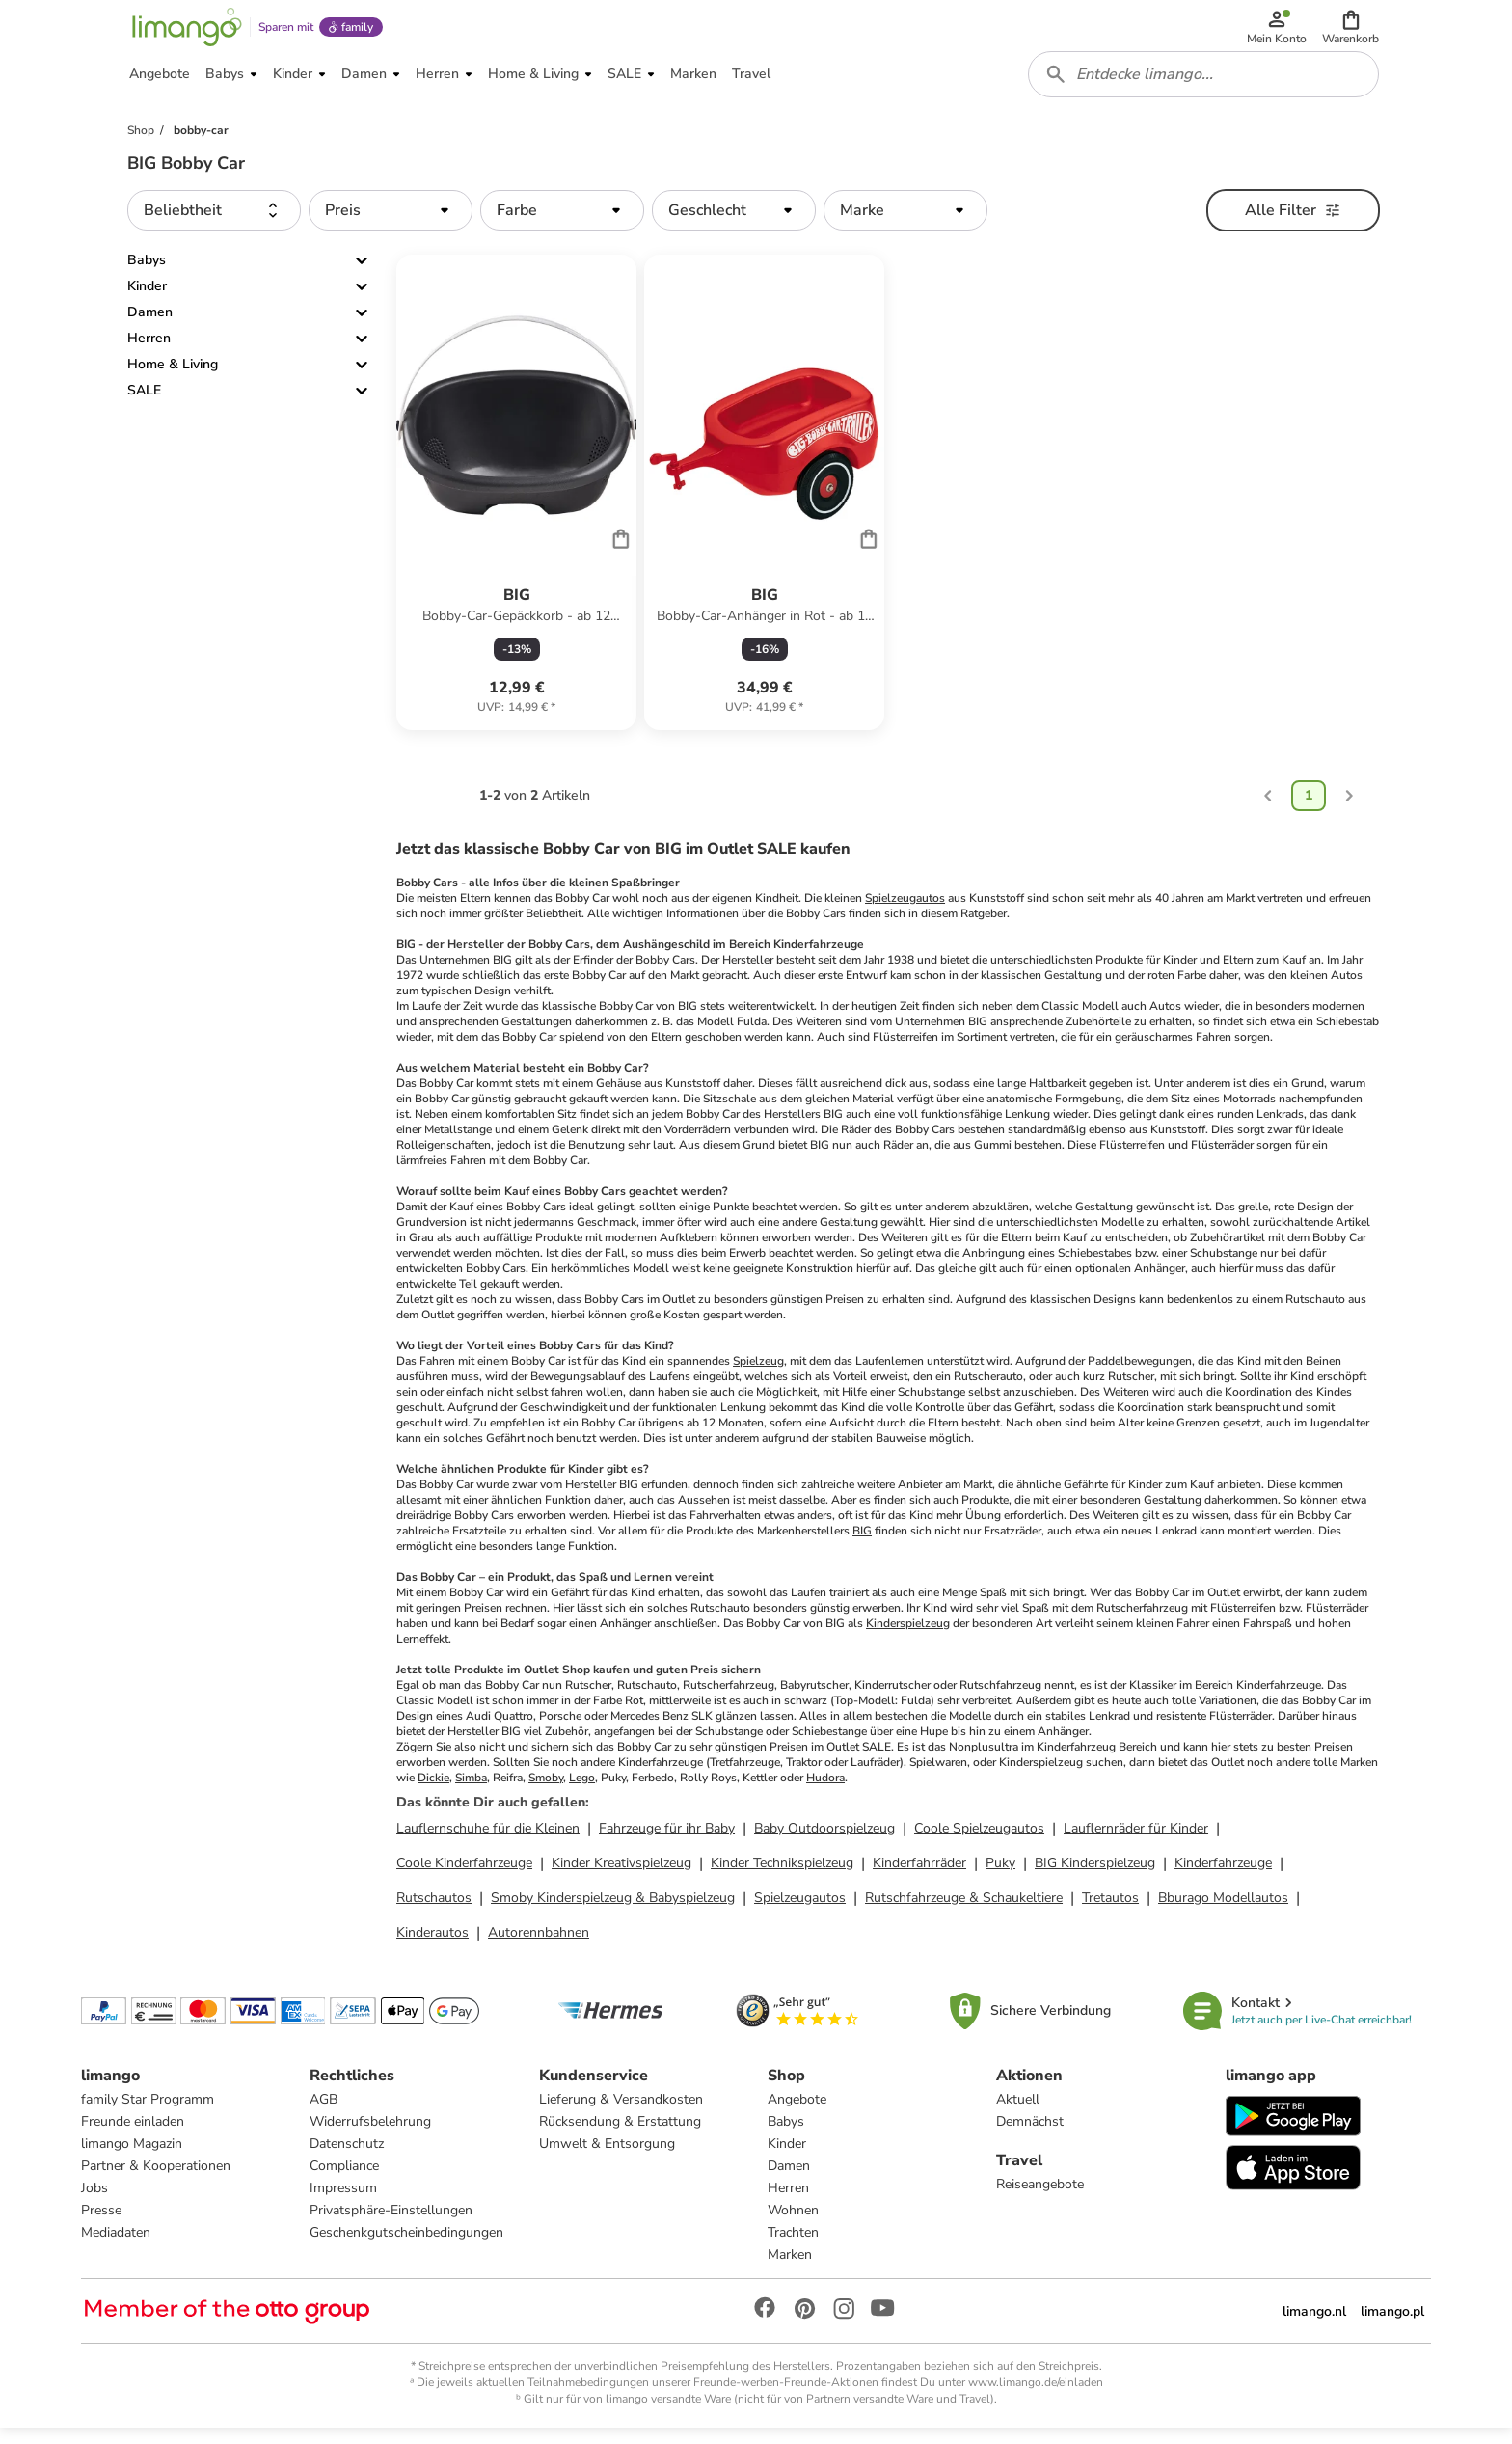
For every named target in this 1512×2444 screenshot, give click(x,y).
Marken (790, 2269)
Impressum (343, 2202)
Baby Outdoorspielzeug (824, 1841)
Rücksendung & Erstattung (620, 2136)
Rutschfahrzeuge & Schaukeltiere (964, 1910)
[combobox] (1205, 84)
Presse (101, 2224)
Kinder (147, 299)
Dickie (433, 1790)
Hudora (825, 1790)
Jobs (94, 2202)
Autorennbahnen (538, 1945)
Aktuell (1018, 2114)
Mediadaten (115, 2247)
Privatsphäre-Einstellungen (391, 2224)
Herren (149, 351)
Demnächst (1030, 2136)
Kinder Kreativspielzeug (621, 1875)
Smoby (545, 1790)
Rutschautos (434, 1910)
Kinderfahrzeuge (1223, 1875)
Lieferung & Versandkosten (621, 2114)
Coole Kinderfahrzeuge (464, 1875)
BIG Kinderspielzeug (1095, 1875)
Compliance (344, 2180)
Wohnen (793, 2224)
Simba (471, 1790)
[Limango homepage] (184, 31)
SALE (144, 403)
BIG (862, 1543)
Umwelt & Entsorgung (607, 2158)
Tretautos (1110, 1910)
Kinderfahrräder (919, 1875)
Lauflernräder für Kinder (1136, 1841)
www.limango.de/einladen (1035, 2396)
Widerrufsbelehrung (370, 2136)
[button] (1352, 31)
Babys (146, 273)
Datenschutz (347, 2158)
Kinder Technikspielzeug (782, 1875)
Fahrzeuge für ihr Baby (667, 1841)
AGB (324, 2114)
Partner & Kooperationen (155, 2180)
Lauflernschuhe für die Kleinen (488, 1841)
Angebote (797, 2114)
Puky (1000, 1875)
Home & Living (172, 377)
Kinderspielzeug (908, 1635)
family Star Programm (147, 2114)
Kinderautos (432, 1945)
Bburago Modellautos (1223, 1910)
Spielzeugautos (905, 910)
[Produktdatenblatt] (516, 505)
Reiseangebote (1040, 2198)
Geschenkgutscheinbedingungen (406, 2247)
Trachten (793, 2247)
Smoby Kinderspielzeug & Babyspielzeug (613, 1910)
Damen (150, 325)
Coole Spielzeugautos (979, 1841)
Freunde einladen (132, 2136)
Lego (582, 1790)
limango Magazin (131, 2158)
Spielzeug (758, 1373)
